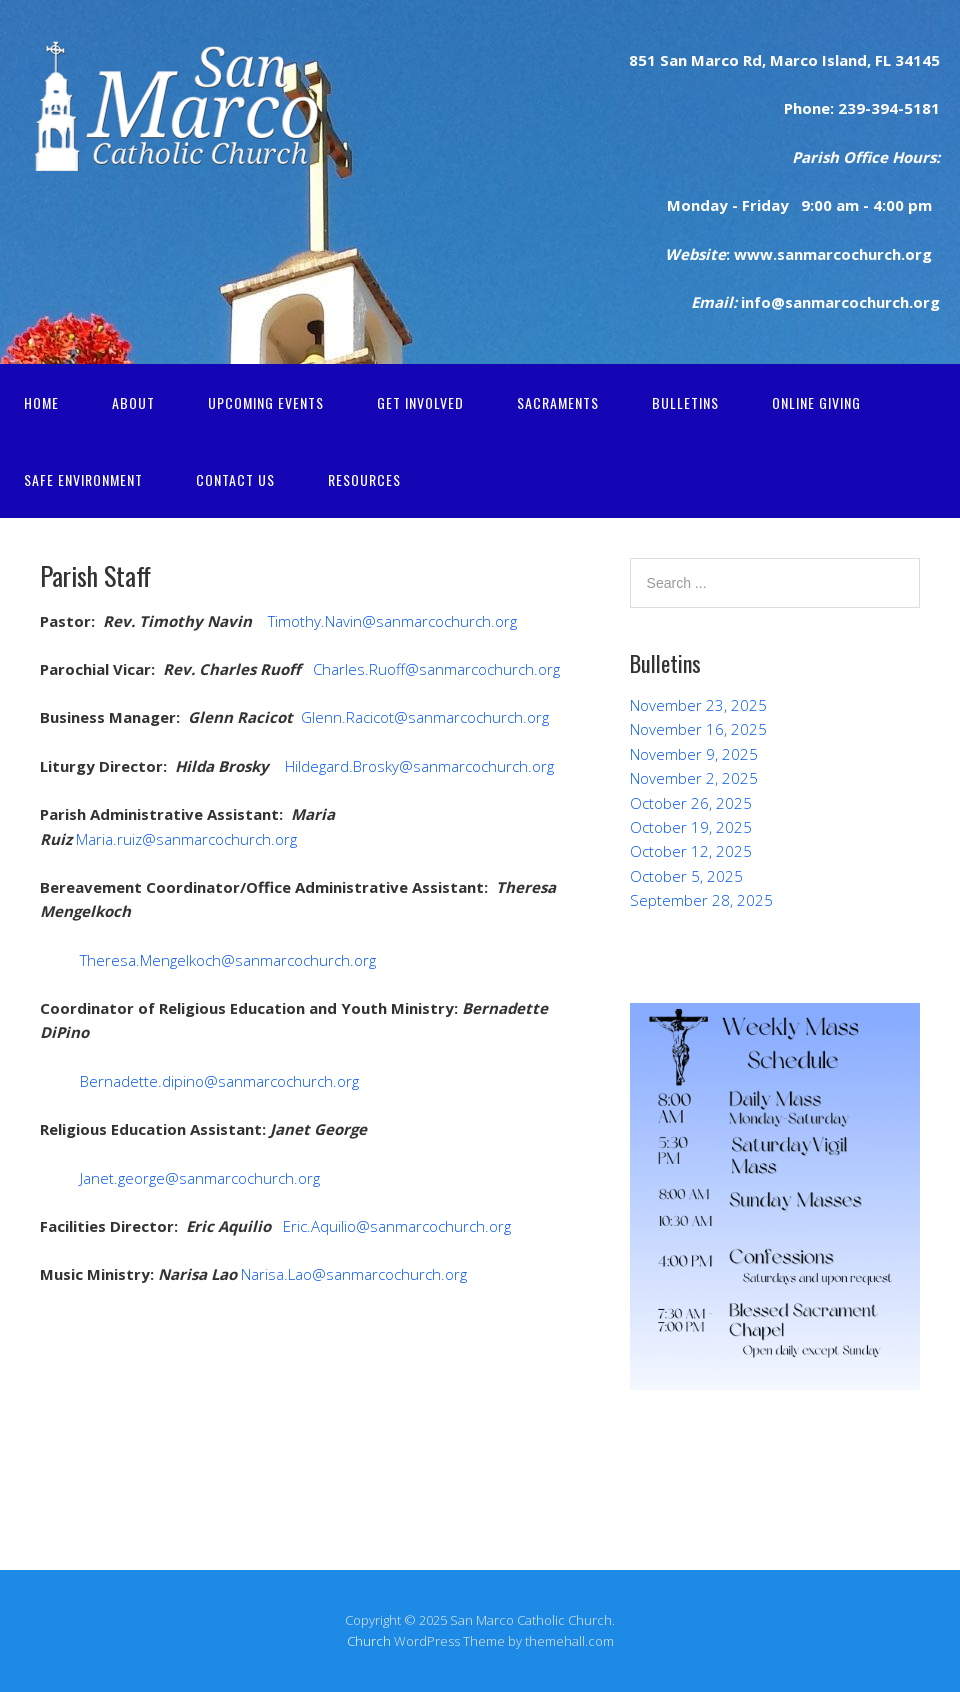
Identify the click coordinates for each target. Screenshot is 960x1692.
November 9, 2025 (694, 754)
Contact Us (235, 479)
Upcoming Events (266, 402)
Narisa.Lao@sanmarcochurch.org (354, 1274)
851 (642, 60)
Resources (364, 479)
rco (726, 60)
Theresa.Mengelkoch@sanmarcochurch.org (228, 960)
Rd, (752, 60)
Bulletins (685, 402)
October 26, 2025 (691, 803)
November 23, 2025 (698, 705)
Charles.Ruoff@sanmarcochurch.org (436, 669)
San (671, 60)
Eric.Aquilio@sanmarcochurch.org (395, 1226)
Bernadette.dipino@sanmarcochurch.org (219, 1081)
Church (369, 1641)
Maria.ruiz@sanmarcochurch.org (186, 839)
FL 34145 (905, 60)
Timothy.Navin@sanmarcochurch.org (390, 621)
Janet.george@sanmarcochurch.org (200, 1178)
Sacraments (558, 402)
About (133, 402)
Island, (844, 60)
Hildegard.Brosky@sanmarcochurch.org (419, 766)
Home (41, 402)
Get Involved (420, 402)
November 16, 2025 (698, 729)
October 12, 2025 (691, 851)
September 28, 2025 (701, 900)
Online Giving (816, 402)
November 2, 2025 (694, 778)
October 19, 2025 (691, 827)
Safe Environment (83, 479)
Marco (792, 60)
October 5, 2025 (686, 876)
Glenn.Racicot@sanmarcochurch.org (425, 717)
